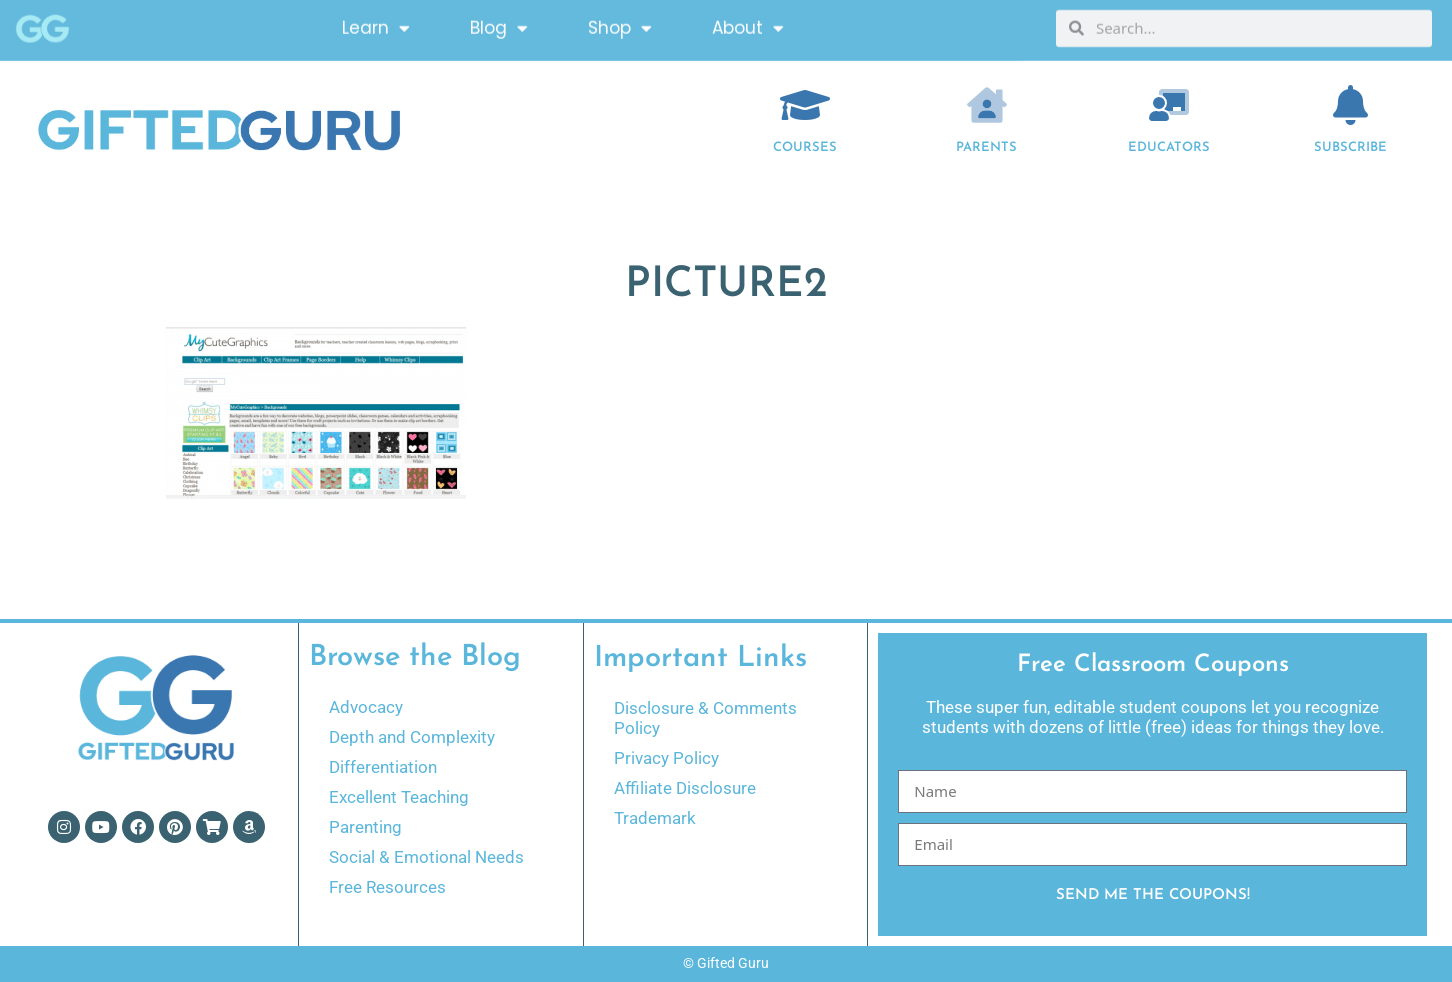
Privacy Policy (666, 758)
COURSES (805, 147)
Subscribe (1350, 147)
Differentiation (383, 767)
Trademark (655, 818)
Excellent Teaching (399, 797)
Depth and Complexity (412, 737)
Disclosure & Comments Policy (705, 718)
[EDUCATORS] (1169, 105)
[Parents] (987, 105)
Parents (986, 147)
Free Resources (387, 887)
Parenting (365, 827)
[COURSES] (805, 105)
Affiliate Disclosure (685, 788)
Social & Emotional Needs (426, 857)
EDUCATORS (1169, 147)
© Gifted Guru (726, 963)
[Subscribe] (1351, 105)
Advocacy (366, 707)
